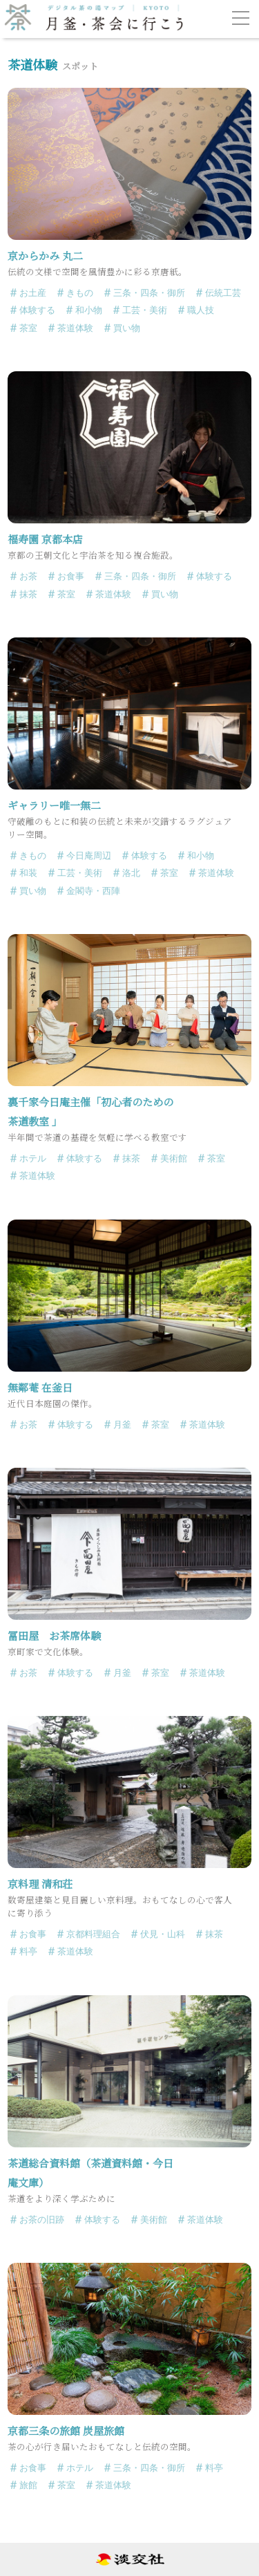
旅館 (28, 2485)
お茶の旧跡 (41, 2219)
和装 (28, 873)
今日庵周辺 (88, 855)
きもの (79, 293)
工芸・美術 (144, 310)
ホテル (32, 1158)
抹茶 (28, 594)
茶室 (28, 328)
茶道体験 (75, 328)
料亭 (28, 1951)
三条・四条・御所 (149, 293)
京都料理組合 (93, 1934)
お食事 (70, 576)
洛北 (131, 873)
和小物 (88, 310)
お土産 (32, 293)
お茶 (28, 576)
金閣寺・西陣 (93, 891)
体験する (37, 310)
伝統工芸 (223, 293)
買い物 (126, 328)
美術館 (173, 1158)
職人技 (200, 310)
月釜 (122, 1424)
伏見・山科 (162, 1934)
